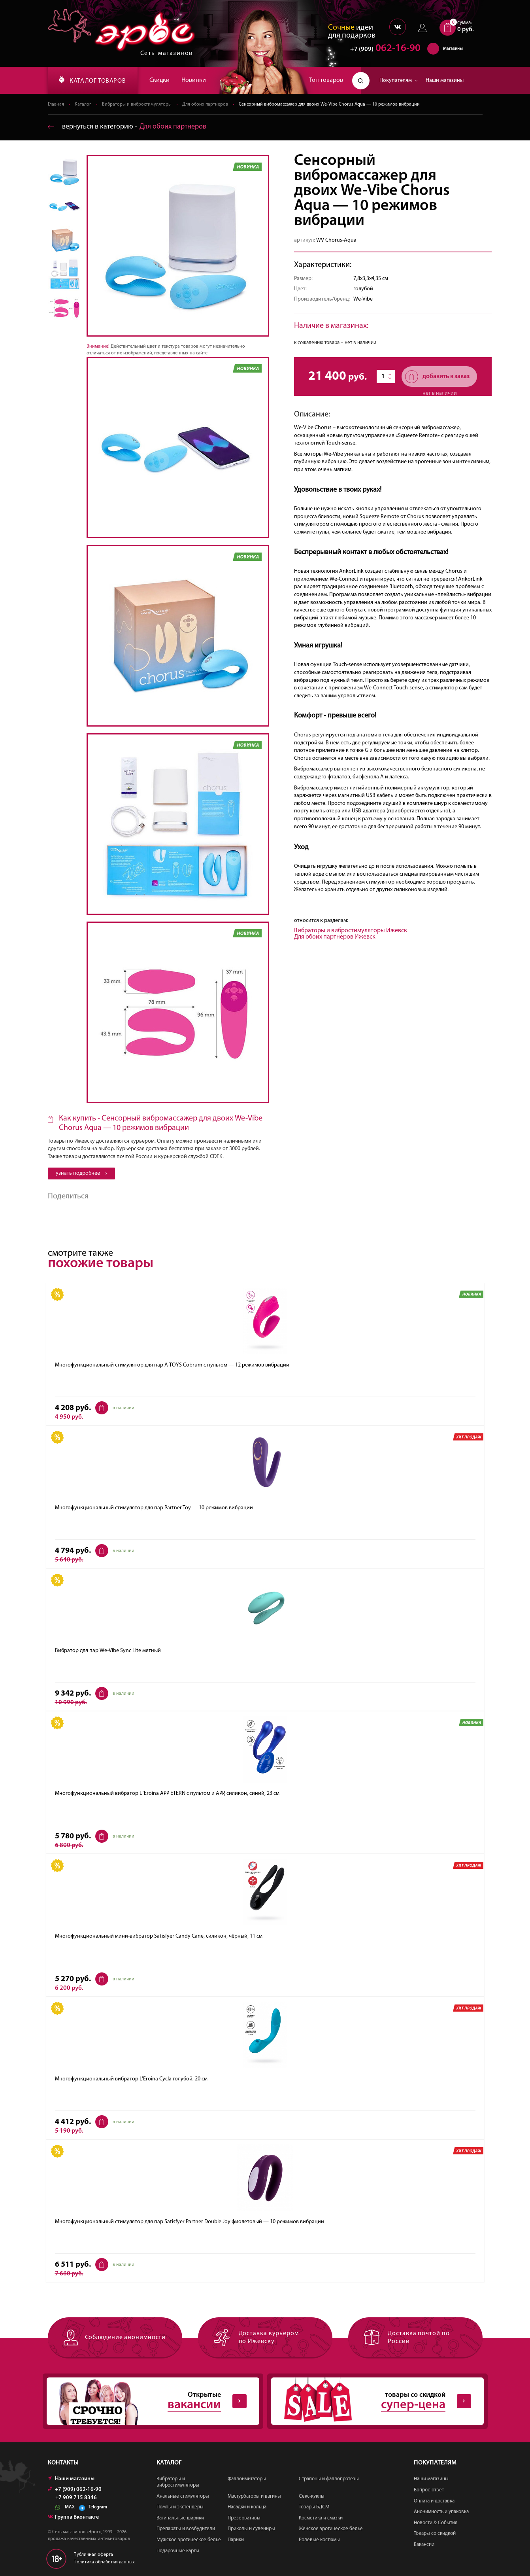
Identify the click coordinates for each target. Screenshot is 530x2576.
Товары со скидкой (435, 2533)
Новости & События (435, 2522)
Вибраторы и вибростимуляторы (137, 104)
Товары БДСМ (314, 2507)
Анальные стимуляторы (183, 2496)
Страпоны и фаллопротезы (329, 2478)
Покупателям (398, 80)
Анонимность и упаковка (441, 2511)
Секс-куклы (311, 2496)
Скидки (159, 80)
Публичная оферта (93, 2554)
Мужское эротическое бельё (189, 2539)
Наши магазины (445, 80)
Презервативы (244, 2518)
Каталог (83, 104)
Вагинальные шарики (180, 2518)
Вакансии (424, 2544)
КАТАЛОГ (92, 80)
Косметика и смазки (321, 2518)
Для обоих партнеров (205, 104)
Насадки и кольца (247, 2507)
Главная (56, 104)
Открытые (147, 2401)
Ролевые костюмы (319, 2539)
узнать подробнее (81, 1173)
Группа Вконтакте (73, 2517)
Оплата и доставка (434, 2501)
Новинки (193, 80)
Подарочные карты (178, 2550)
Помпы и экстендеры (180, 2507)
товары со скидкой (371, 2401)
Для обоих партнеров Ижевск (334, 937)
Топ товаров (326, 80)
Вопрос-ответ (429, 2490)
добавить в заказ (437, 376)
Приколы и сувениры (251, 2528)
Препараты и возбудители (186, 2528)
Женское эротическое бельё (331, 2528)
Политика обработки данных (104, 2562)
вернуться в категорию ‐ (127, 127)
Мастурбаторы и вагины (254, 2496)
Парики (236, 2539)
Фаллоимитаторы (247, 2478)
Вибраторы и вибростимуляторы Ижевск (350, 930)
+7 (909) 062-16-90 (75, 2490)
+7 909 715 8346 (76, 2498)
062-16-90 (382, 49)
